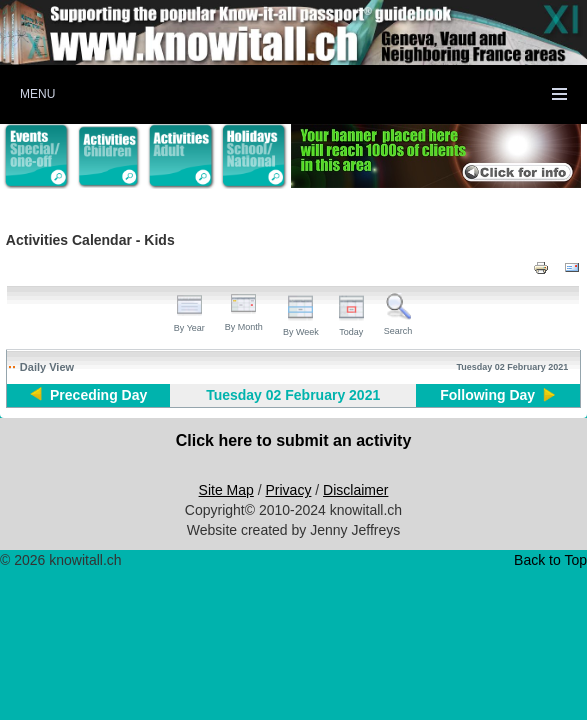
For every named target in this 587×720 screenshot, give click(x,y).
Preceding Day (98, 395)
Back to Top (550, 560)
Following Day (487, 395)
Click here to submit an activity (294, 440)
